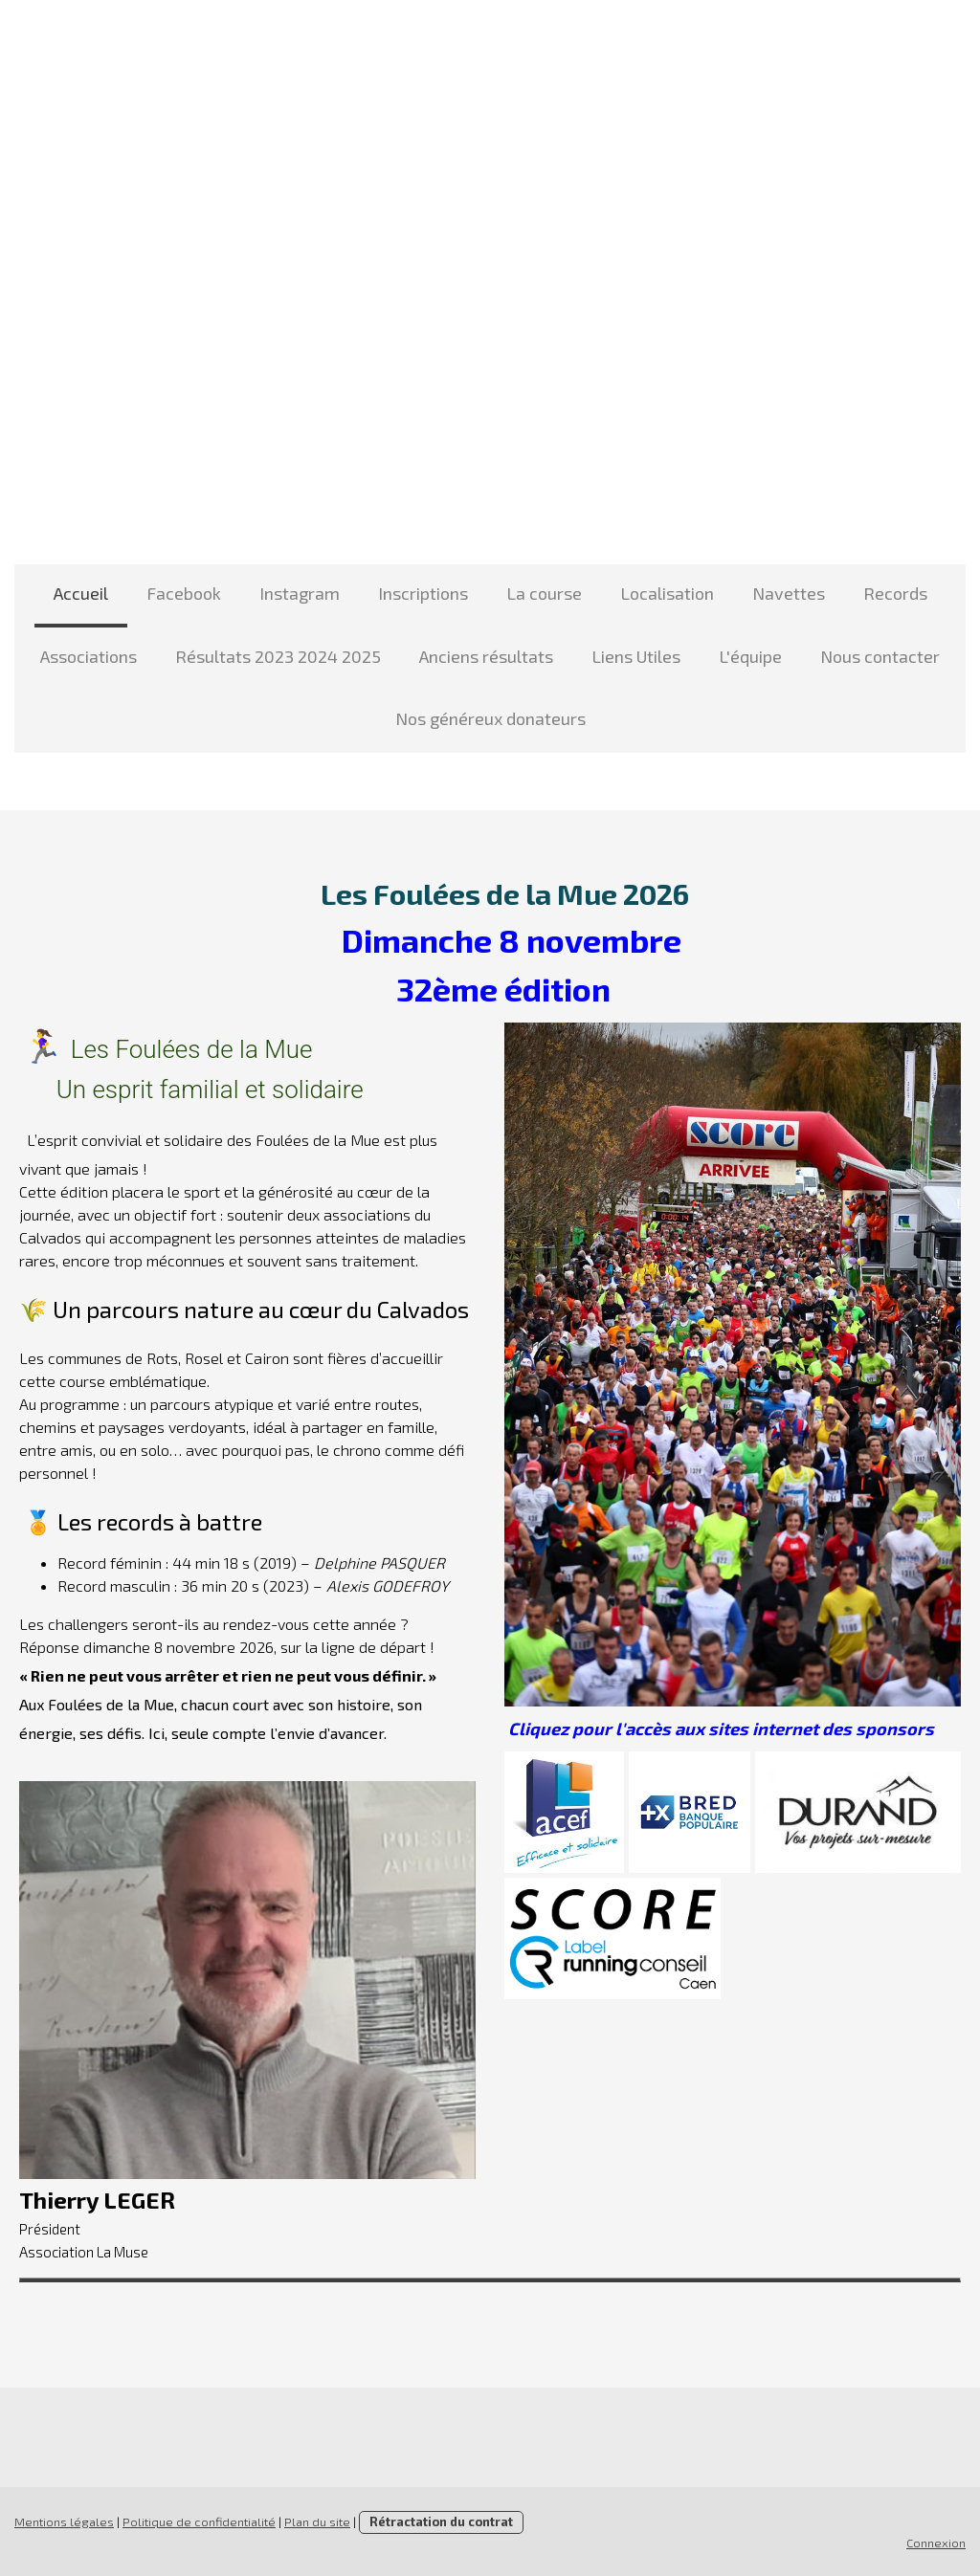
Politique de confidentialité (199, 2521)
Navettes (788, 593)
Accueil (81, 593)
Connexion (936, 2542)
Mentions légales (64, 2521)
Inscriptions (423, 593)
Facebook (183, 593)
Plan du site (317, 2521)
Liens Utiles (635, 656)
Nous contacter (880, 656)
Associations (88, 656)
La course (544, 593)
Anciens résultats (486, 656)
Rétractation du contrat (441, 2521)
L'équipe (750, 656)
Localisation (667, 593)
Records (895, 593)
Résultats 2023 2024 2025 (278, 656)
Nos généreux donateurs (490, 718)
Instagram (299, 593)
